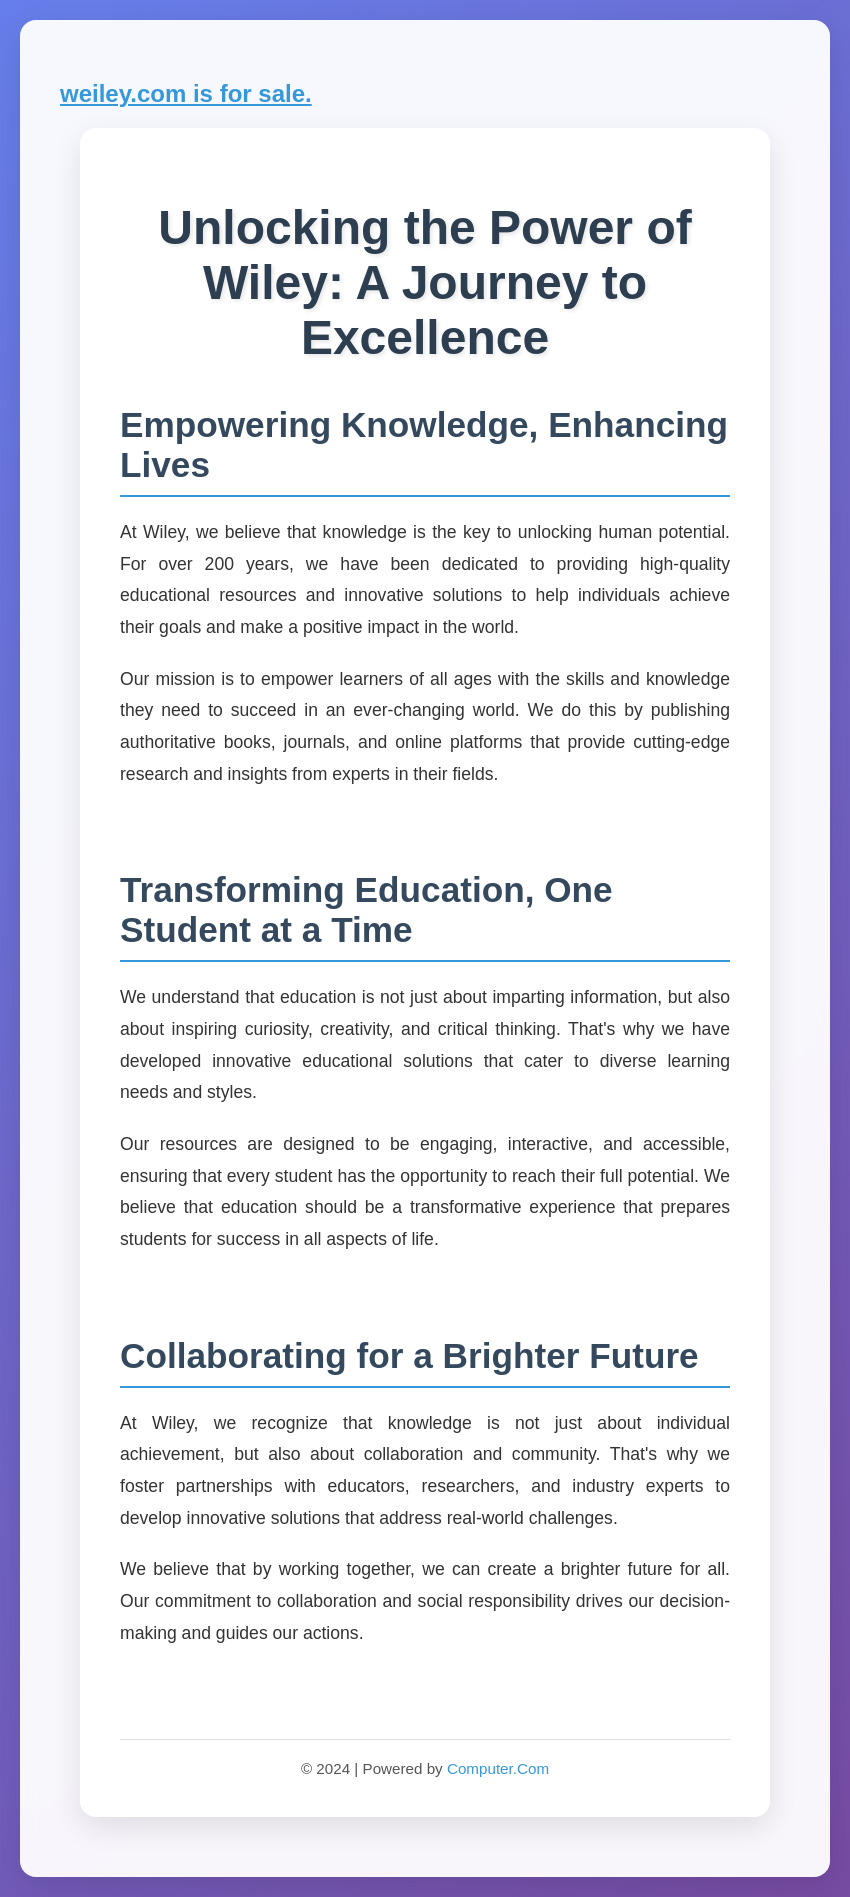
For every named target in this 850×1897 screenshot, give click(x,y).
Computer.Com (498, 1768)
